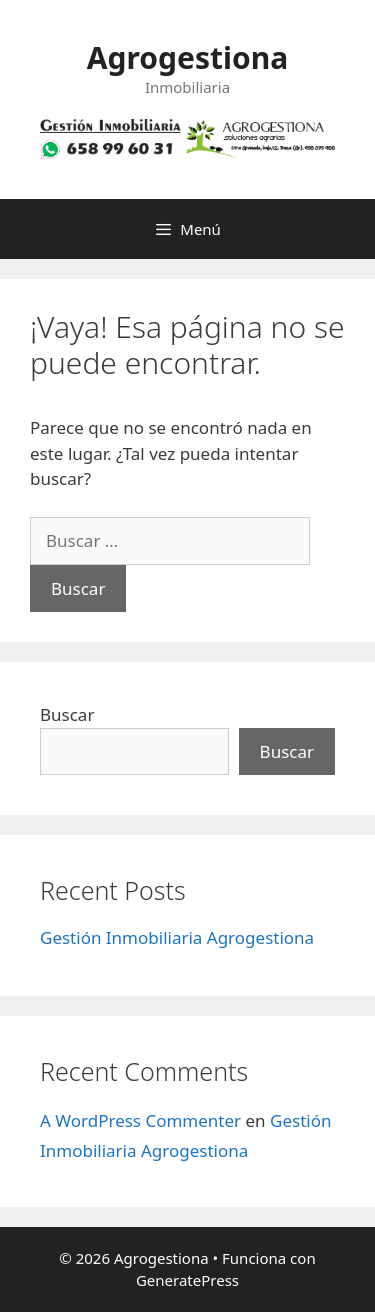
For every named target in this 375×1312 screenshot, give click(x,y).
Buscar (67, 714)
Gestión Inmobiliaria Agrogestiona (177, 937)
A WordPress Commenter (140, 1120)
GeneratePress (187, 1280)
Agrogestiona (187, 57)
